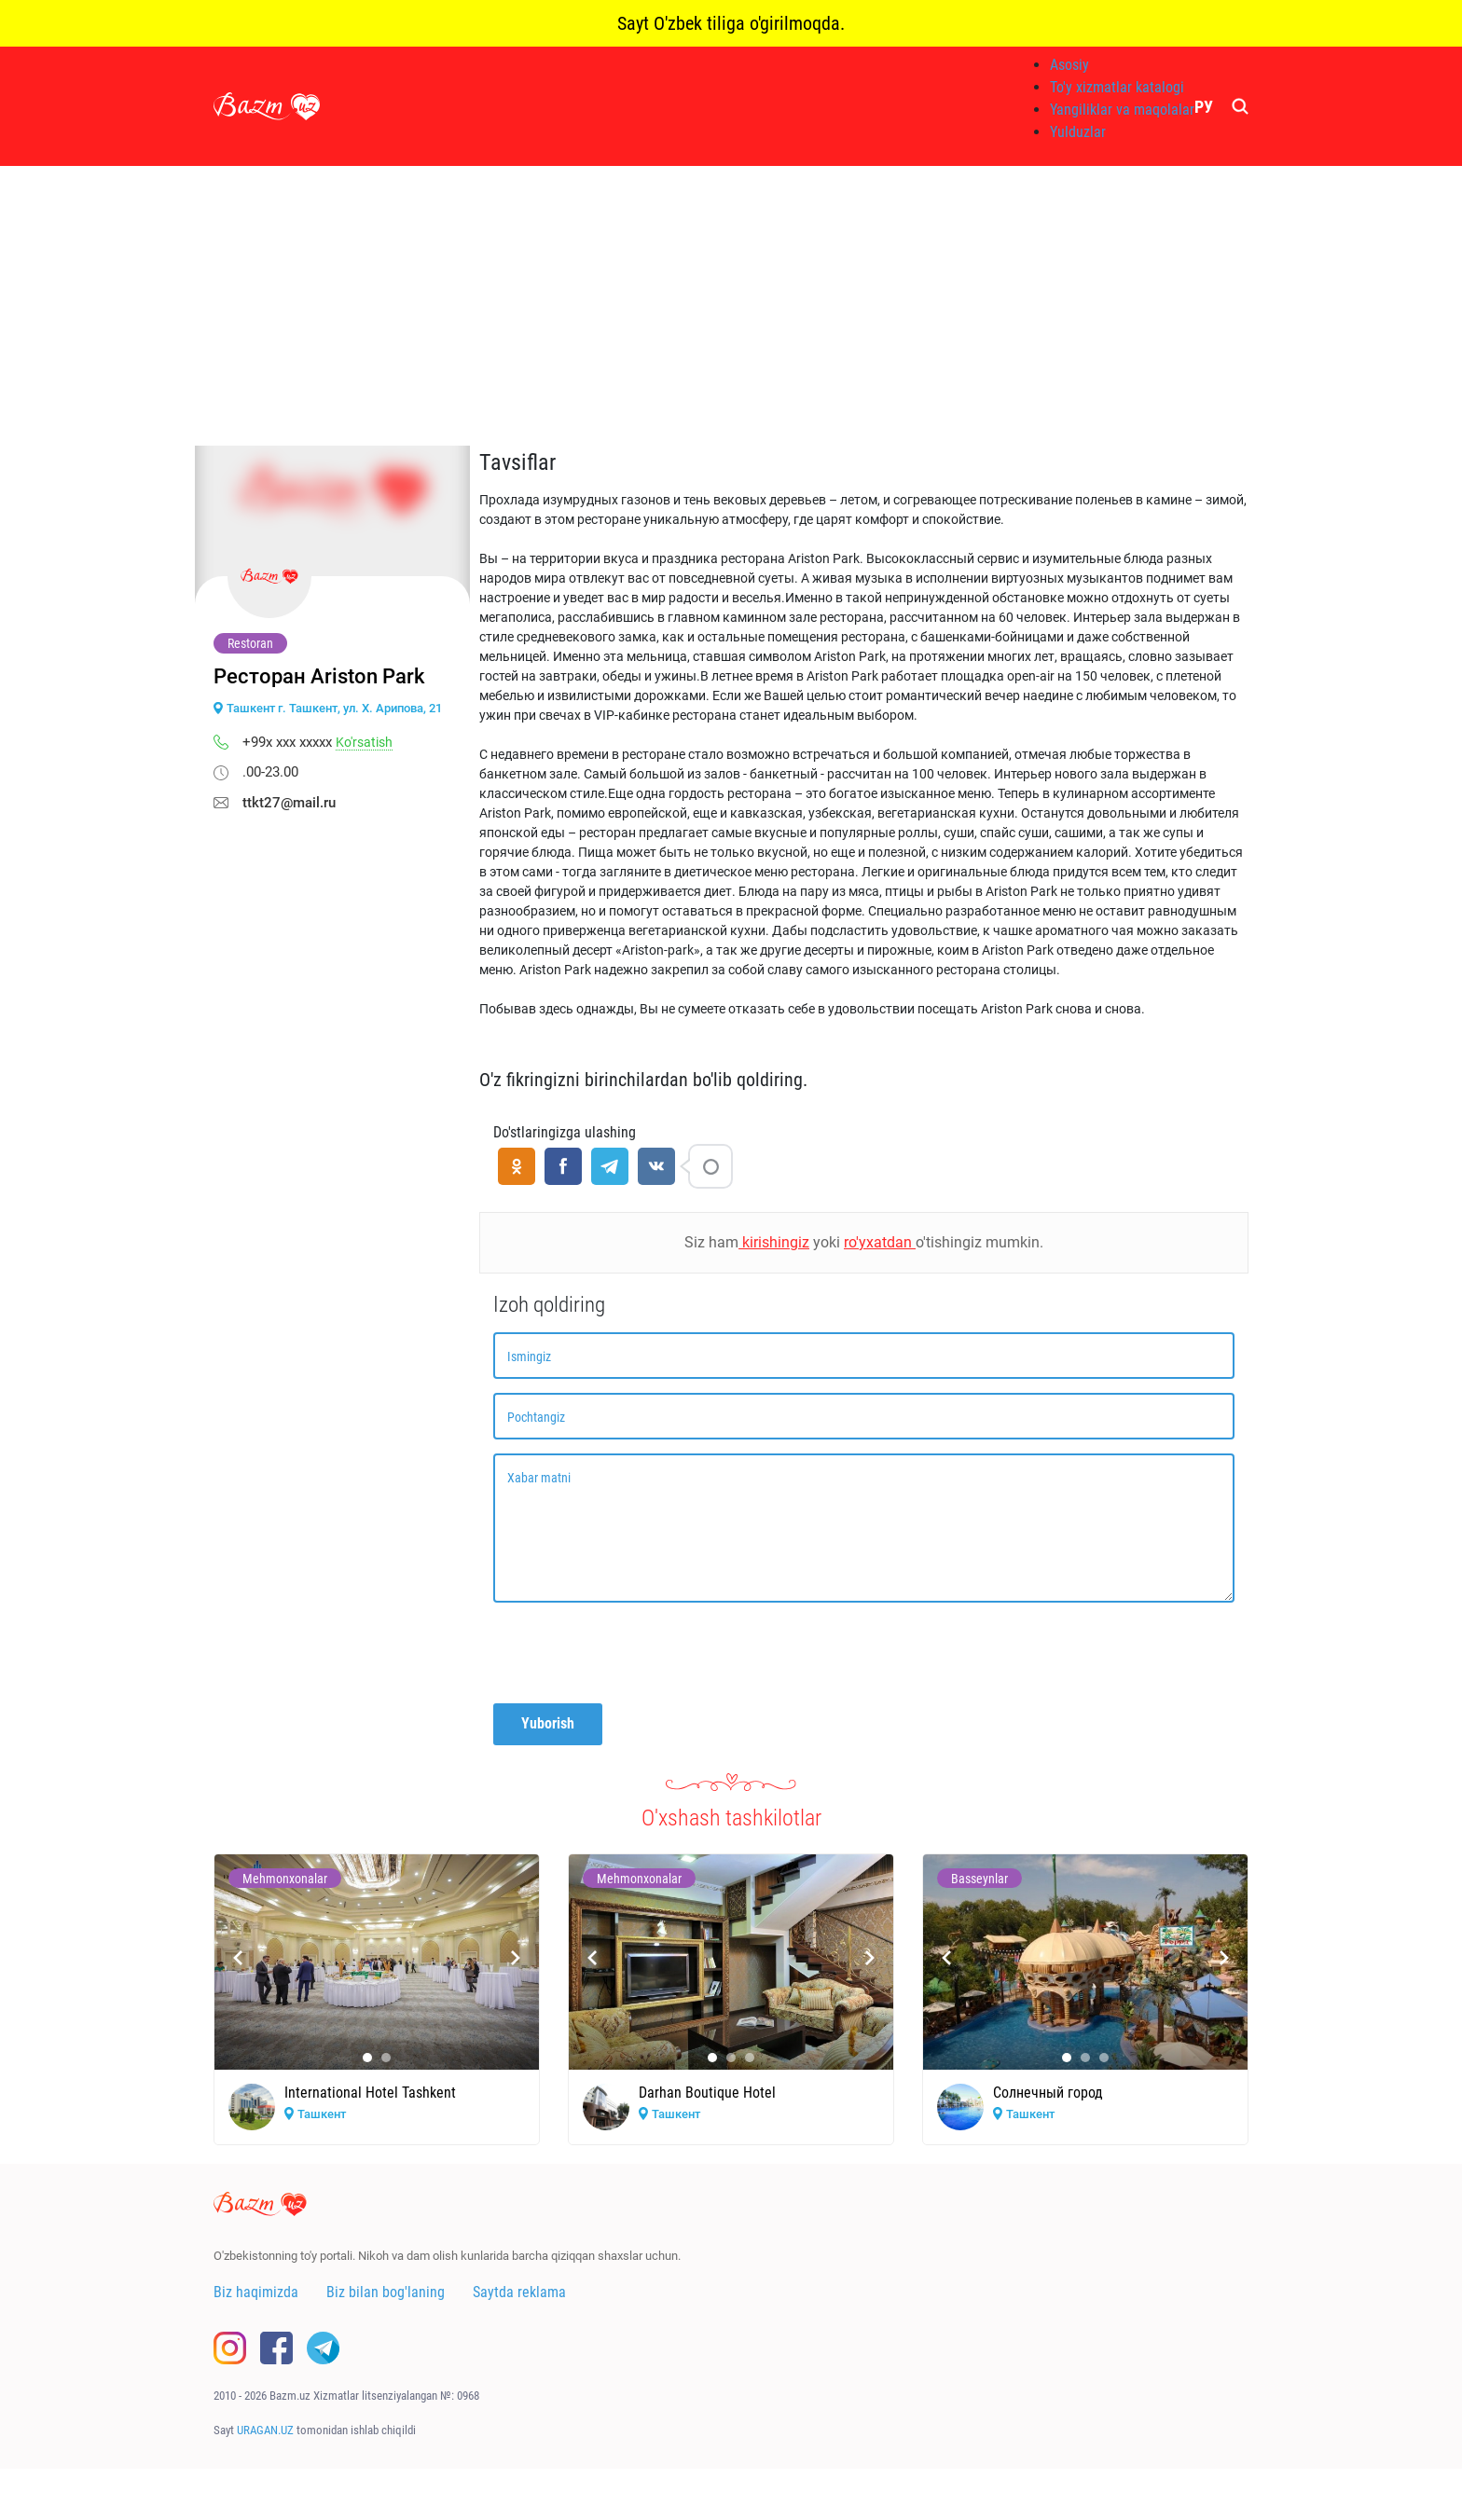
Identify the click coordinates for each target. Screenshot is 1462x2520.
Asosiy (1069, 65)
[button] (367, 2057)
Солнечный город (1048, 2092)
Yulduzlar (1078, 132)
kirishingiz (773, 1242)
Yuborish (547, 1723)
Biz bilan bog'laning (385, 2292)
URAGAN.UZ (265, 2430)
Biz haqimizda (256, 2292)
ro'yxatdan (880, 1242)
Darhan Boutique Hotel (707, 2092)
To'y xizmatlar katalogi (1117, 87)
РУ (1203, 107)
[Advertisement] (731, 305)
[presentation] (635, 1653)
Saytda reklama (519, 2292)
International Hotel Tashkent (370, 2092)
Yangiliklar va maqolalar (1122, 109)
